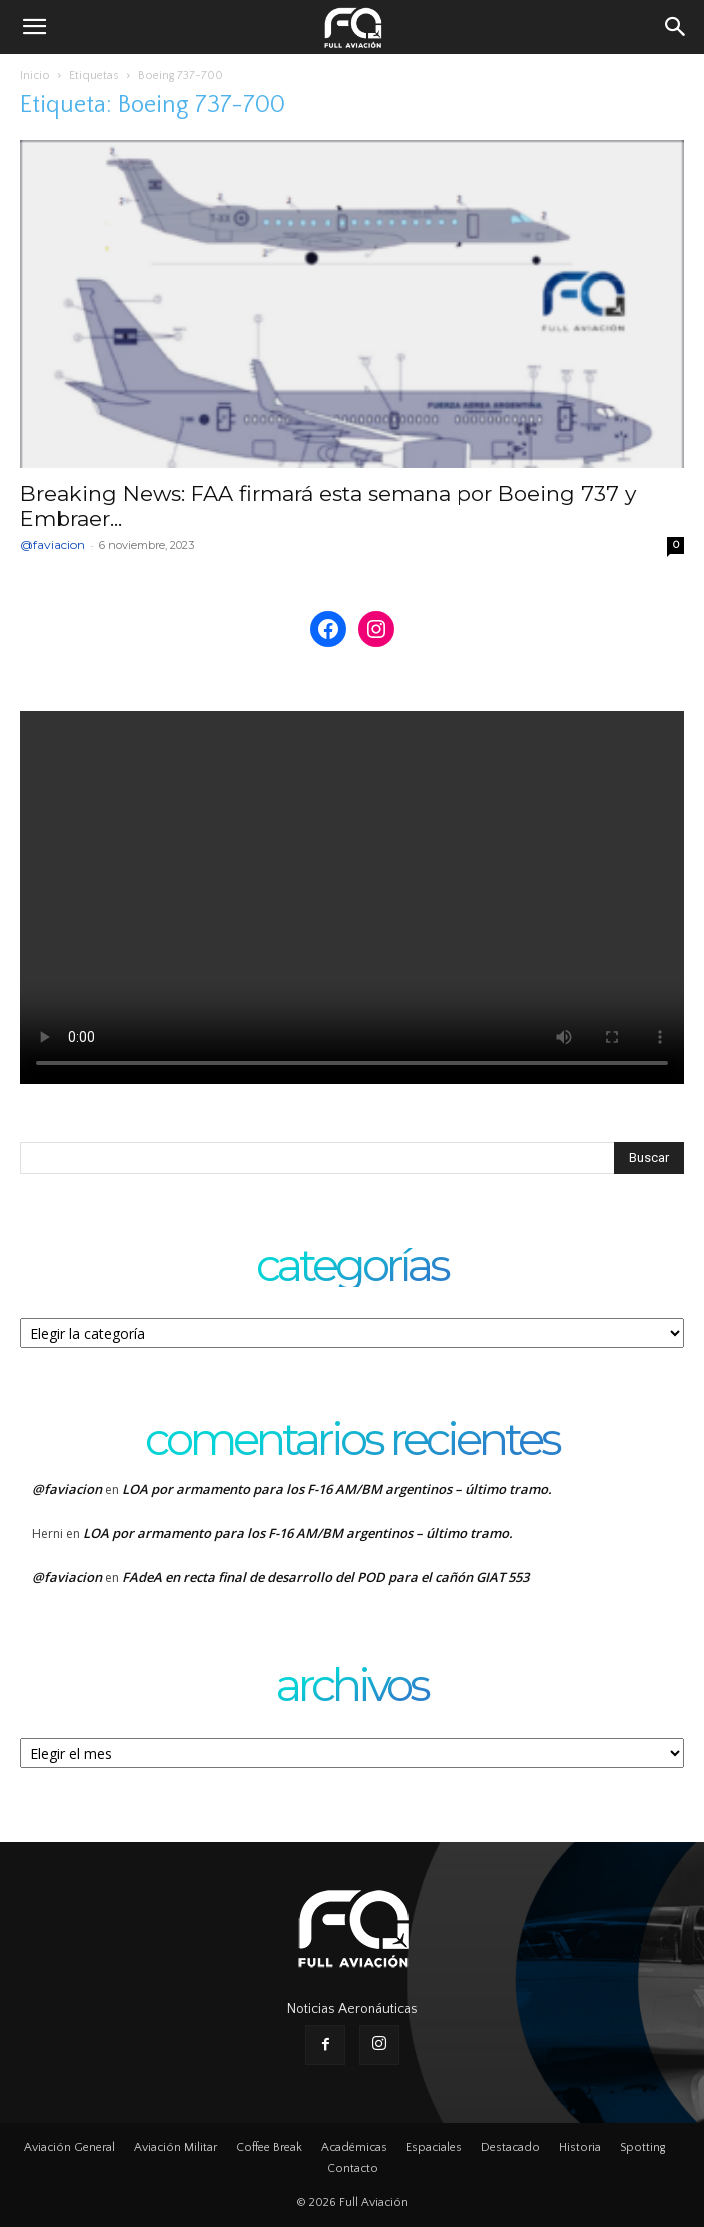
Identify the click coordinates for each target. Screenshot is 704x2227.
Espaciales (434, 2147)
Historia (580, 2147)
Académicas (354, 2147)
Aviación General (69, 2147)
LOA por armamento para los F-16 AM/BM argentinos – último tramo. (337, 1489)
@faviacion (52, 544)
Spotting (642, 2147)
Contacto (352, 2168)
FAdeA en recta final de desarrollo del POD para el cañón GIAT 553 (325, 1577)
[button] (34, 27)
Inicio (35, 75)
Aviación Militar (175, 2147)
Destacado (510, 2147)
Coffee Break (269, 2147)
